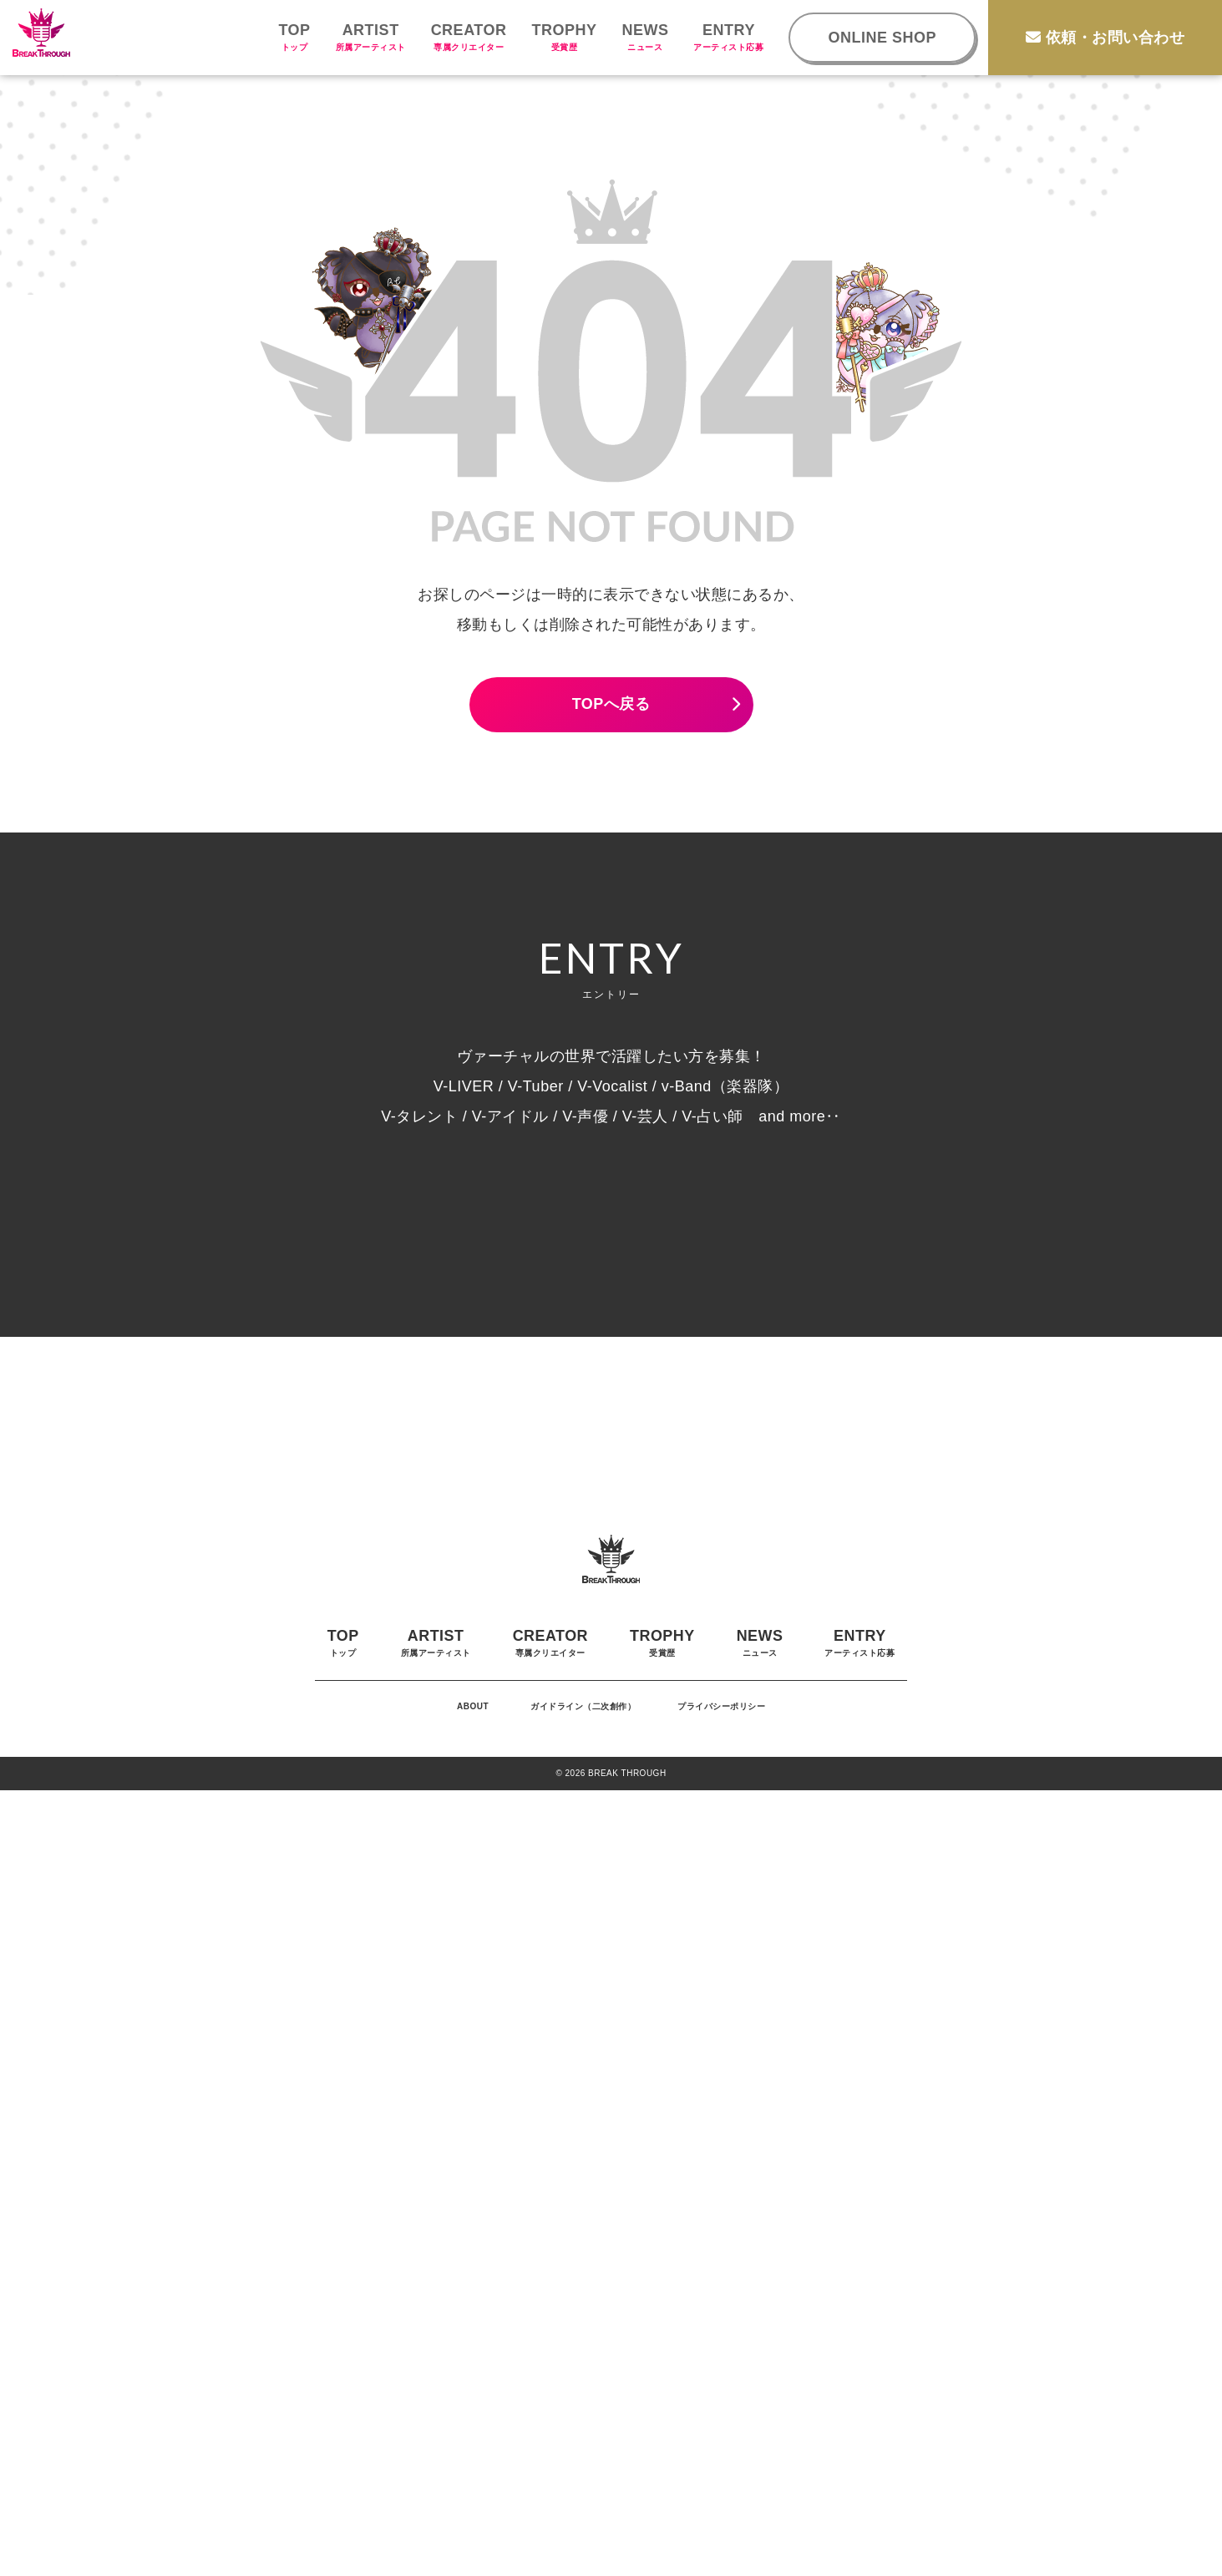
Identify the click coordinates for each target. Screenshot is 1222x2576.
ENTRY (728, 37)
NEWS (644, 37)
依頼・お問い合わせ (1105, 37)
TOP (294, 37)
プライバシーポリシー (721, 2492)
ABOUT (473, 2492)
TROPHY (563, 37)
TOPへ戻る (611, 704)
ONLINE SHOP (882, 37)
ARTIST (371, 37)
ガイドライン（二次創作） (583, 2492)
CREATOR (469, 37)
